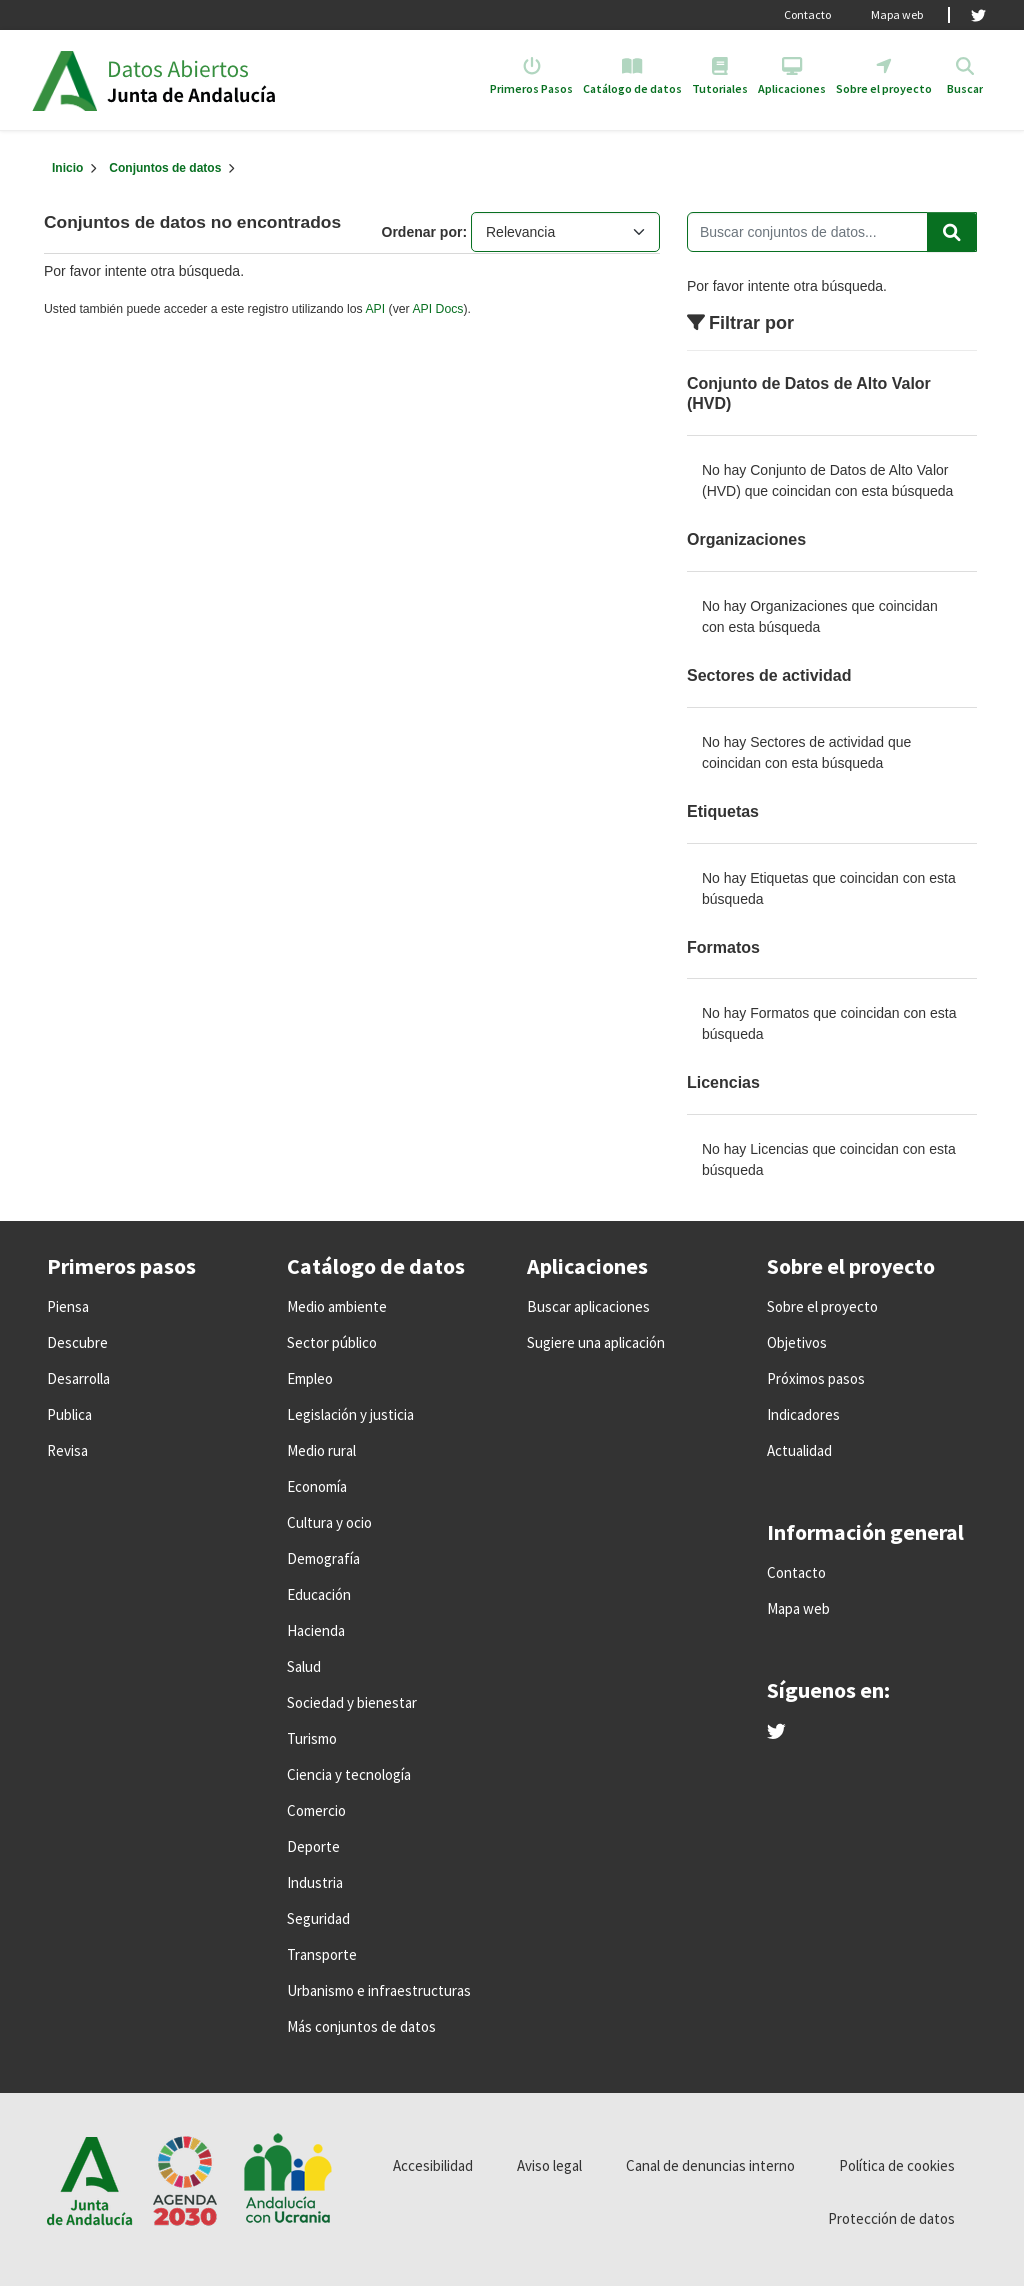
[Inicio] (67, 168)
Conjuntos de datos (165, 168)
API (375, 309)
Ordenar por (422, 232)
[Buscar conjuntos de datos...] (832, 232)
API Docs (437, 309)
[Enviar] (952, 232)
